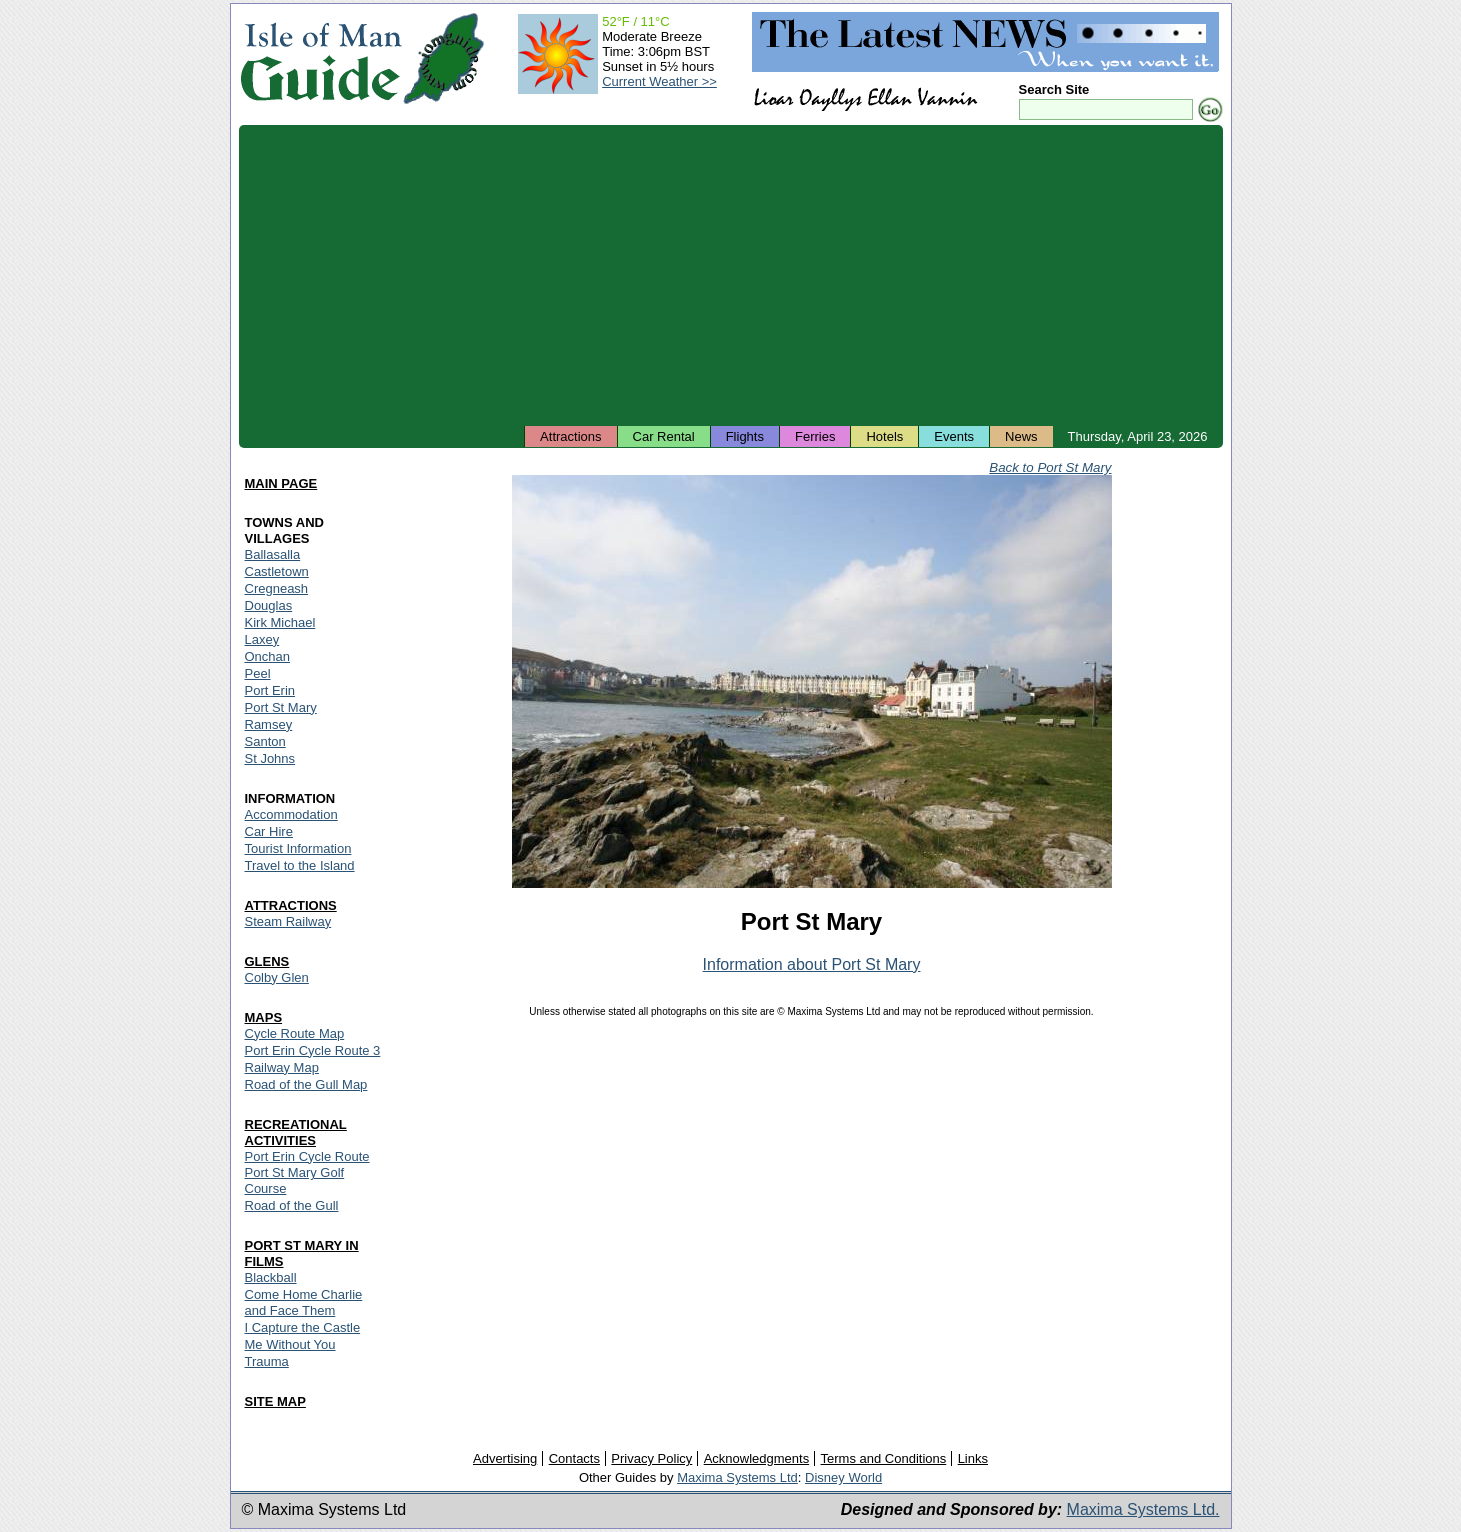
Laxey (262, 639)
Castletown (277, 571)
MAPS (264, 1017)
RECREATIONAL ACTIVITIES (296, 1132)
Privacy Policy (651, 1458)
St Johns (270, 758)
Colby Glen (277, 977)
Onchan (268, 656)
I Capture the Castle (303, 1327)
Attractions (570, 436)
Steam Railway (288, 921)
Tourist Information (298, 848)
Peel (258, 673)
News (1021, 436)
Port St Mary (281, 707)
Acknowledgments (757, 1458)
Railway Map (282, 1067)
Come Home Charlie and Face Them (304, 1302)
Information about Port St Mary (812, 964)
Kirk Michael (280, 622)
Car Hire (269, 831)
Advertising (505, 1458)
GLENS (267, 961)
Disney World (843, 1477)
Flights (745, 436)
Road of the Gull (292, 1205)
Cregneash (277, 588)
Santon (265, 741)
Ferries (815, 436)
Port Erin (270, 690)
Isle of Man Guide (320, 58)
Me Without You (290, 1344)
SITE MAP (275, 1401)
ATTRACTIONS (291, 905)
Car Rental (664, 436)
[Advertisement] (731, 275)
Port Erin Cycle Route (307, 1156)
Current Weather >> (659, 81)
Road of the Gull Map (306, 1084)
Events (954, 436)
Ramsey (269, 724)
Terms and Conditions (884, 1458)
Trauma (267, 1361)
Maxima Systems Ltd (737, 1477)
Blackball (271, 1277)
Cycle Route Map (295, 1033)
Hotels (884, 436)
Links (973, 1458)
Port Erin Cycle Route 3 (313, 1050)
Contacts (574, 1458)
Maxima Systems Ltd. (1143, 1509)
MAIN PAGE (281, 483)
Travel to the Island (300, 865)
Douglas (269, 605)
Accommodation (291, 814)
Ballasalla (273, 554)
